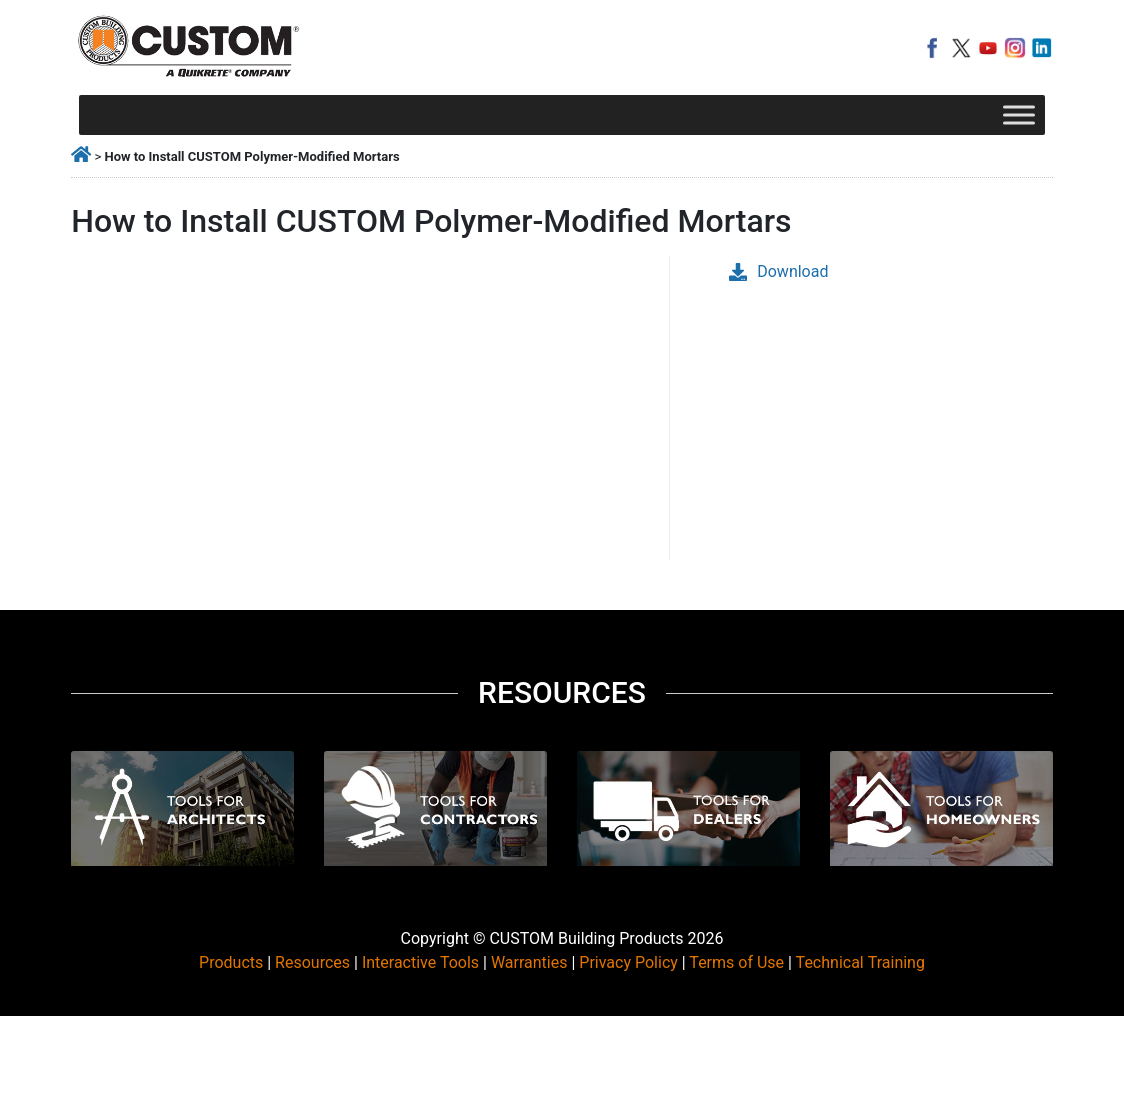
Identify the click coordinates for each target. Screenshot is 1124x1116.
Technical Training (860, 962)
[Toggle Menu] (1019, 114)
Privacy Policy (628, 962)
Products (231, 962)
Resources (312, 962)
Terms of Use (736, 962)
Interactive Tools (420, 962)
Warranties (529, 962)
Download (778, 271)
